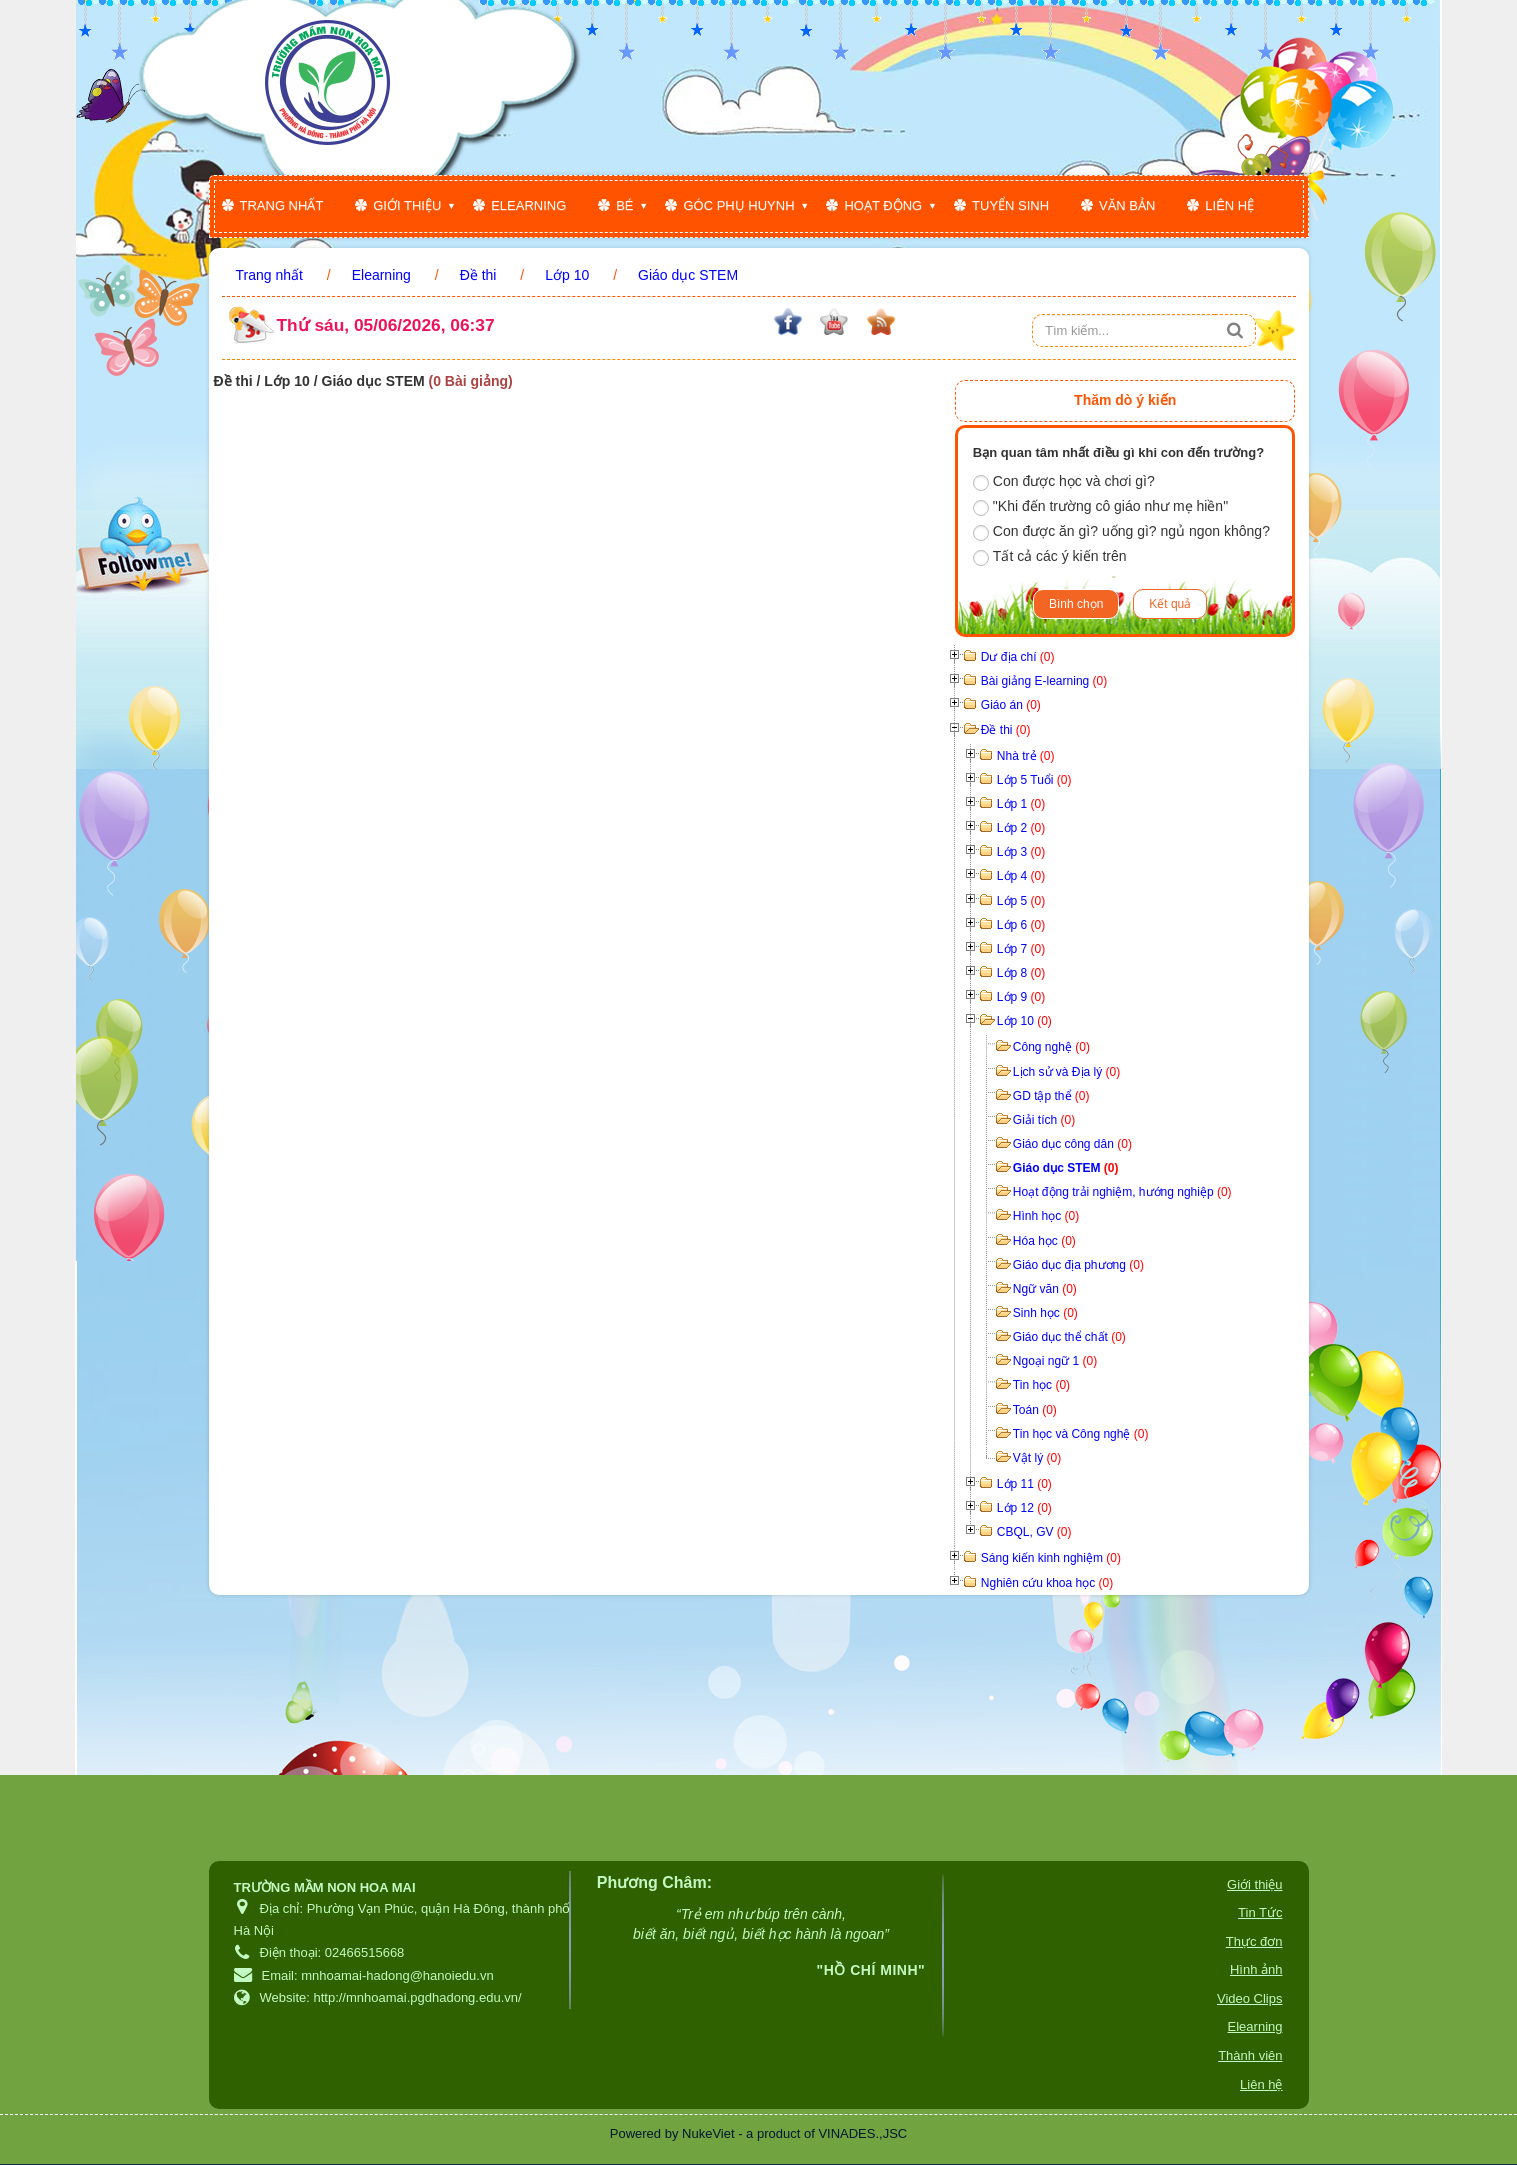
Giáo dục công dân (1072, 1144)
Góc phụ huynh (738, 205)
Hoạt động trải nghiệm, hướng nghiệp (1122, 1192)
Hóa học (1044, 1241)
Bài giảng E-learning (1044, 681)
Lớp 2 (1021, 828)
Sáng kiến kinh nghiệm (1051, 1558)
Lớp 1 (1021, 804)
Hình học (1046, 1216)
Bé (624, 205)
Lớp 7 (1021, 949)
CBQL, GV (1034, 1532)
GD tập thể (1051, 1096)
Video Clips (1250, 1998)
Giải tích (1044, 1120)
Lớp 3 (1021, 852)
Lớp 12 (1024, 1508)
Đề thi (1006, 730)
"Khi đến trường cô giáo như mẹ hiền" (1100, 507)
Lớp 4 (1021, 876)
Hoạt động (883, 205)
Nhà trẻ (1026, 756)
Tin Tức (1260, 1912)
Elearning (528, 205)
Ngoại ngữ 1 (1055, 1361)
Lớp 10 (1024, 1021)
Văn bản (1127, 205)
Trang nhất (282, 205)
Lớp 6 (1021, 925)
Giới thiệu (407, 205)
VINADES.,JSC (862, 2133)
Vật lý (1037, 1458)
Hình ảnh (1256, 1969)
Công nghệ (1051, 1047)
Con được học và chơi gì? (1064, 482)
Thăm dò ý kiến (1125, 400)
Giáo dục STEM (1066, 1168)
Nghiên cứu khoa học (1047, 1583)
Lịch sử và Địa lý (1066, 1072)
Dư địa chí (1018, 657)
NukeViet (708, 2133)
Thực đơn (1254, 1941)
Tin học (1041, 1385)
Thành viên (1250, 2055)
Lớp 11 (1024, 1484)
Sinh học (1045, 1313)
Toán (1035, 1410)
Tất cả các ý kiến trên (1050, 557)
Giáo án (1011, 705)
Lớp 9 (1021, 997)
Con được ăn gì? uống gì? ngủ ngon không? (1121, 532)
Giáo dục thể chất (1069, 1337)
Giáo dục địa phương (1078, 1265)
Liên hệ (1229, 205)
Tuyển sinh (1010, 205)
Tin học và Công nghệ (1081, 1434)
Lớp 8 (1021, 973)
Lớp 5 (1021, 901)
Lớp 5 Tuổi (1034, 780)
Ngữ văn (1045, 1289)
